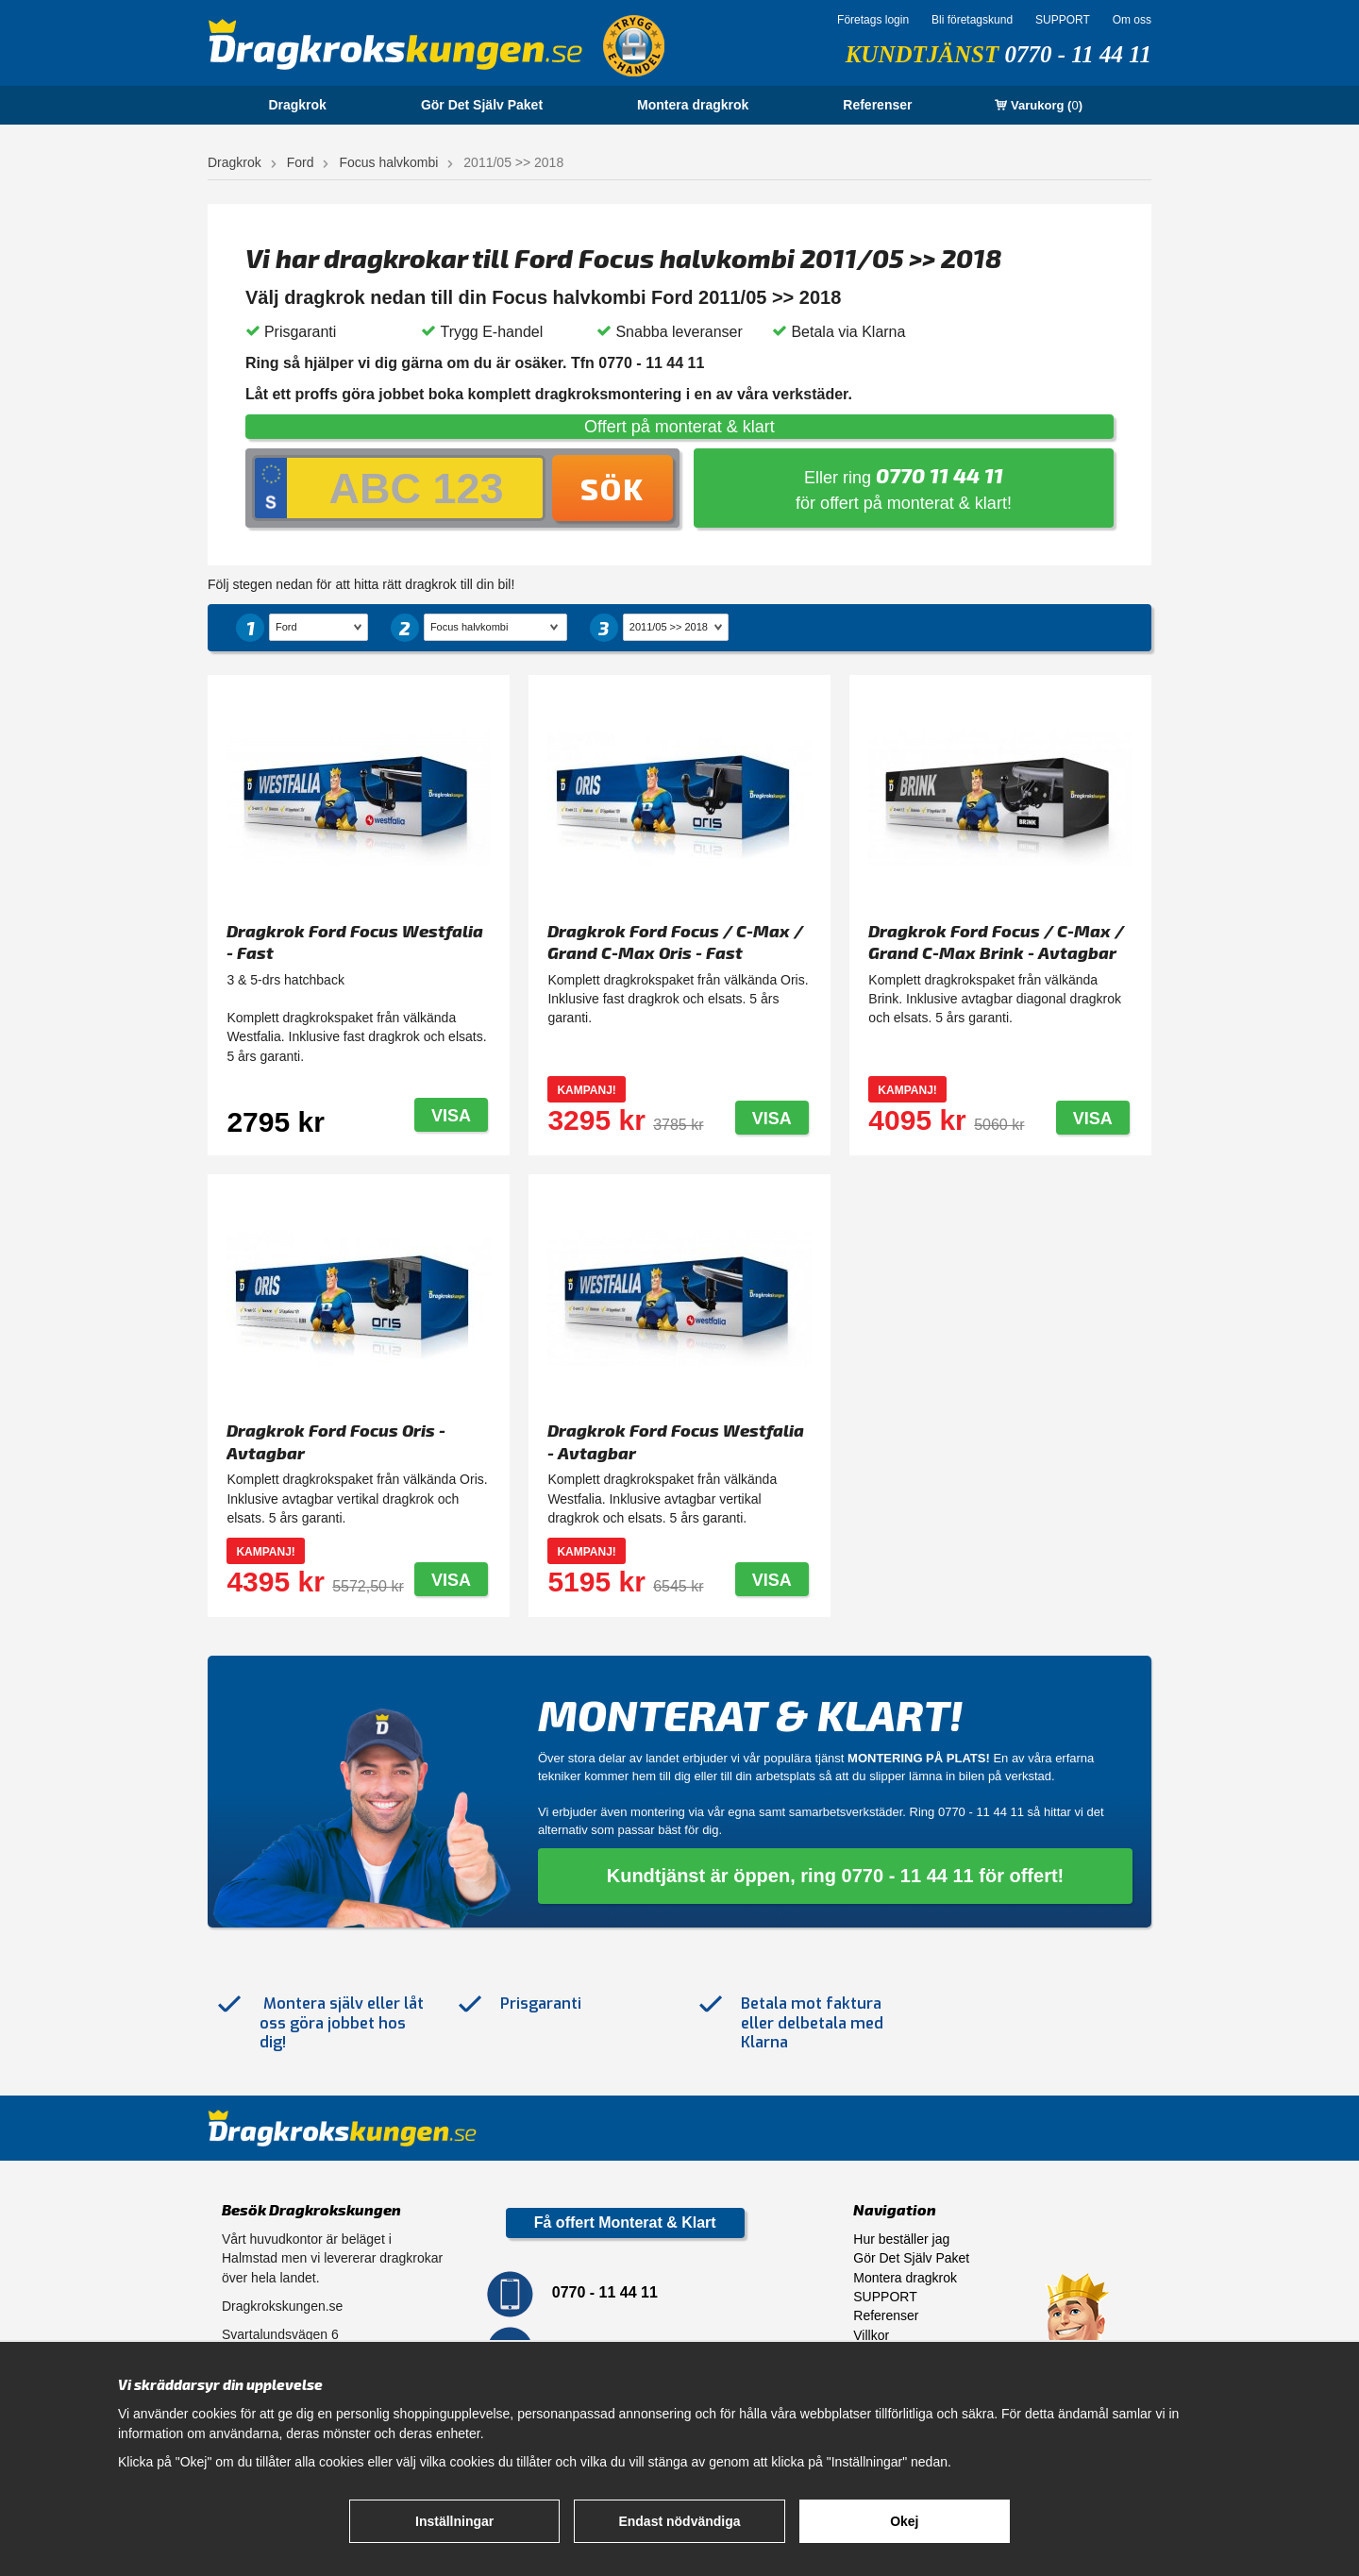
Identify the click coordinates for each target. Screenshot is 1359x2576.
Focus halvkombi (388, 162)
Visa (451, 1115)
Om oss (1132, 19)
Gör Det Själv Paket (482, 104)
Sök (612, 488)
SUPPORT (1062, 19)
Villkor (871, 2335)
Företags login (873, 19)
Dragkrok (297, 104)
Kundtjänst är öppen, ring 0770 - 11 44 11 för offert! (836, 1875)
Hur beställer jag (901, 2239)
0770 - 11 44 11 (1077, 54)
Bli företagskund (972, 19)
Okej (904, 2521)
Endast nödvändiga (679, 2521)
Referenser (877, 104)
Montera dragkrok (692, 104)
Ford (300, 162)
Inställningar (454, 2521)
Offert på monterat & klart (679, 426)
